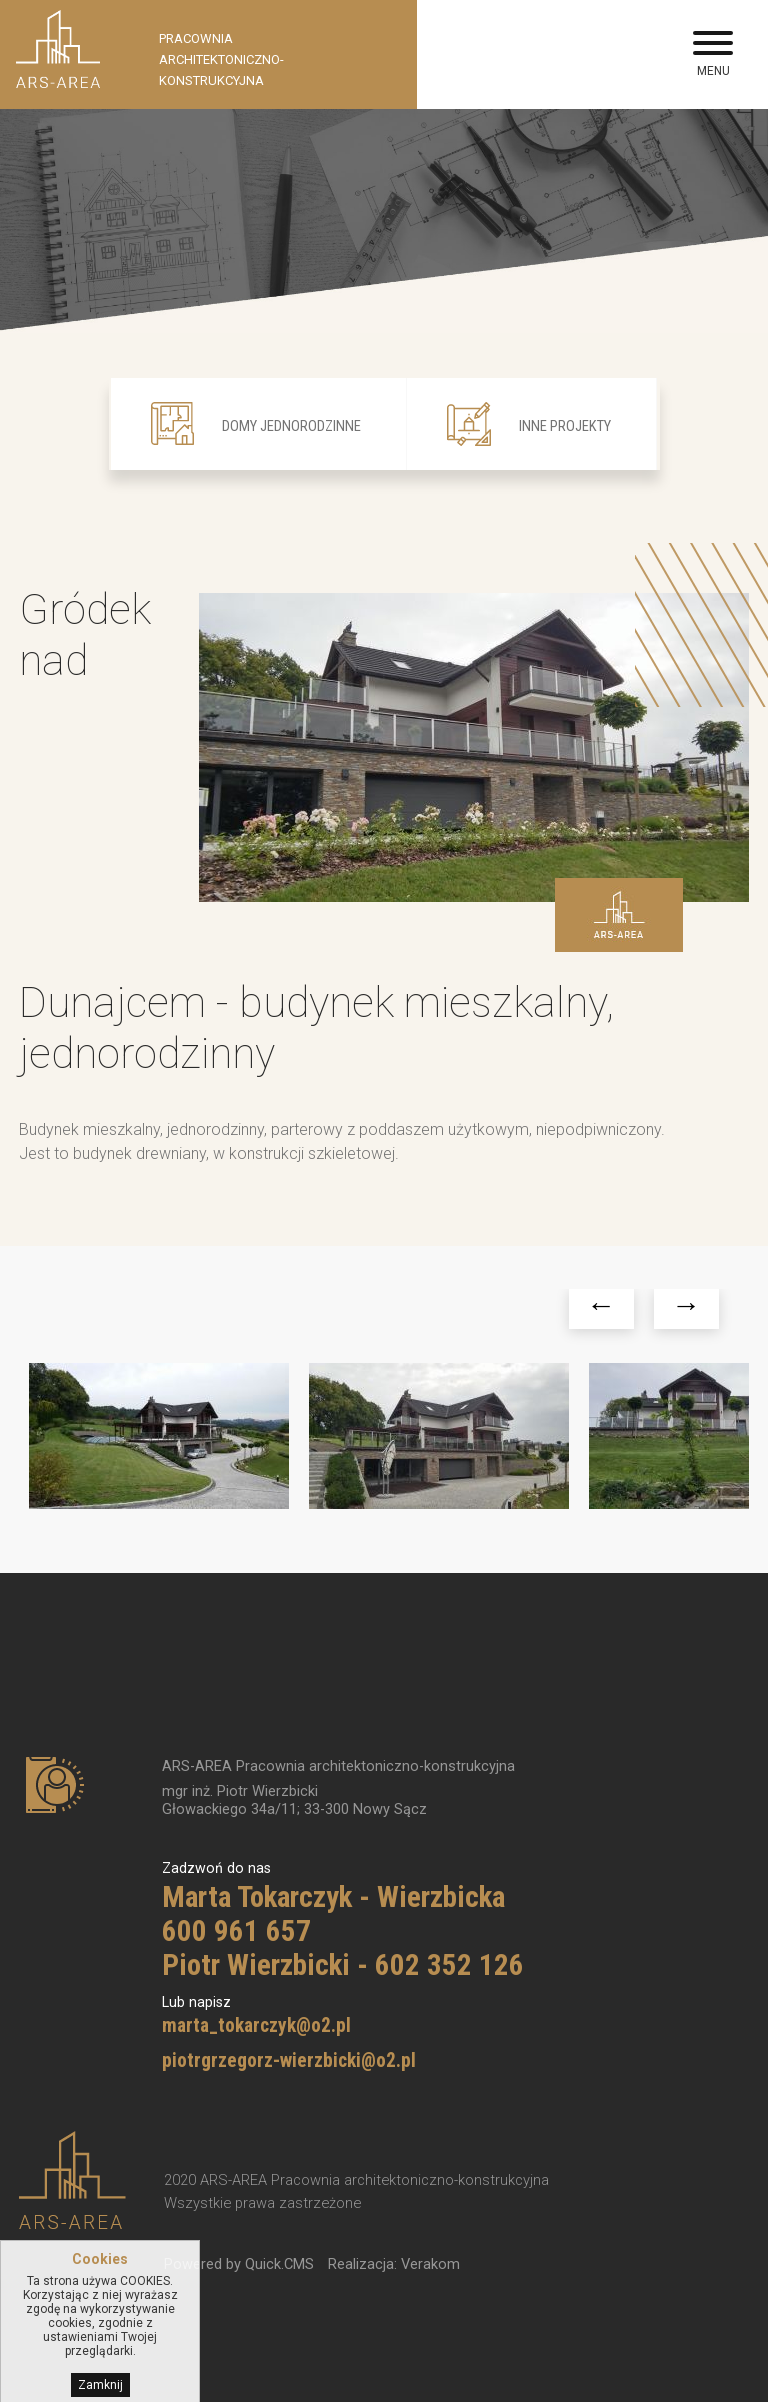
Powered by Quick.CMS (239, 2263)
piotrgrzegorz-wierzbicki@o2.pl (289, 2059)
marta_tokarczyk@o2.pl (256, 2024)
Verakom (430, 2263)
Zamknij (100, 2386)
